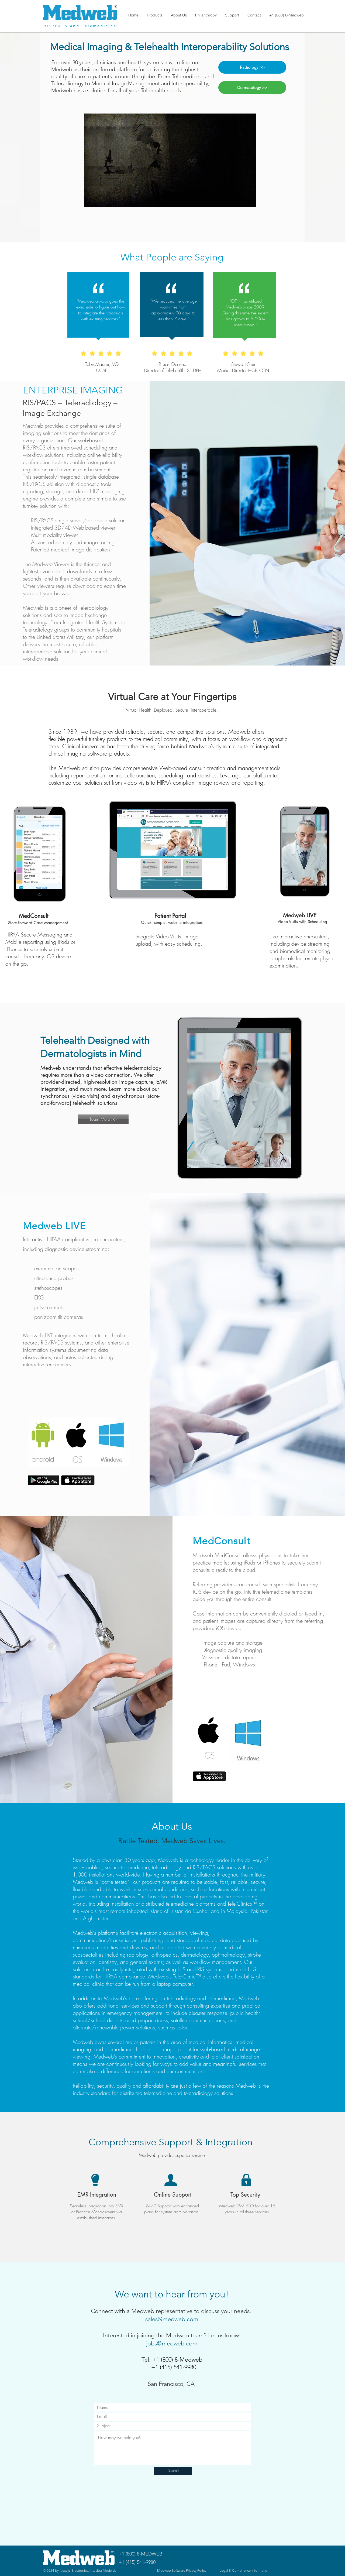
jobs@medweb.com (172, 2343)
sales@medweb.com (171, 2319)
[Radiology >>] (252, 67)
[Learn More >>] (103, 1119)
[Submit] (173, 2471)
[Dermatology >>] (252, 87)
